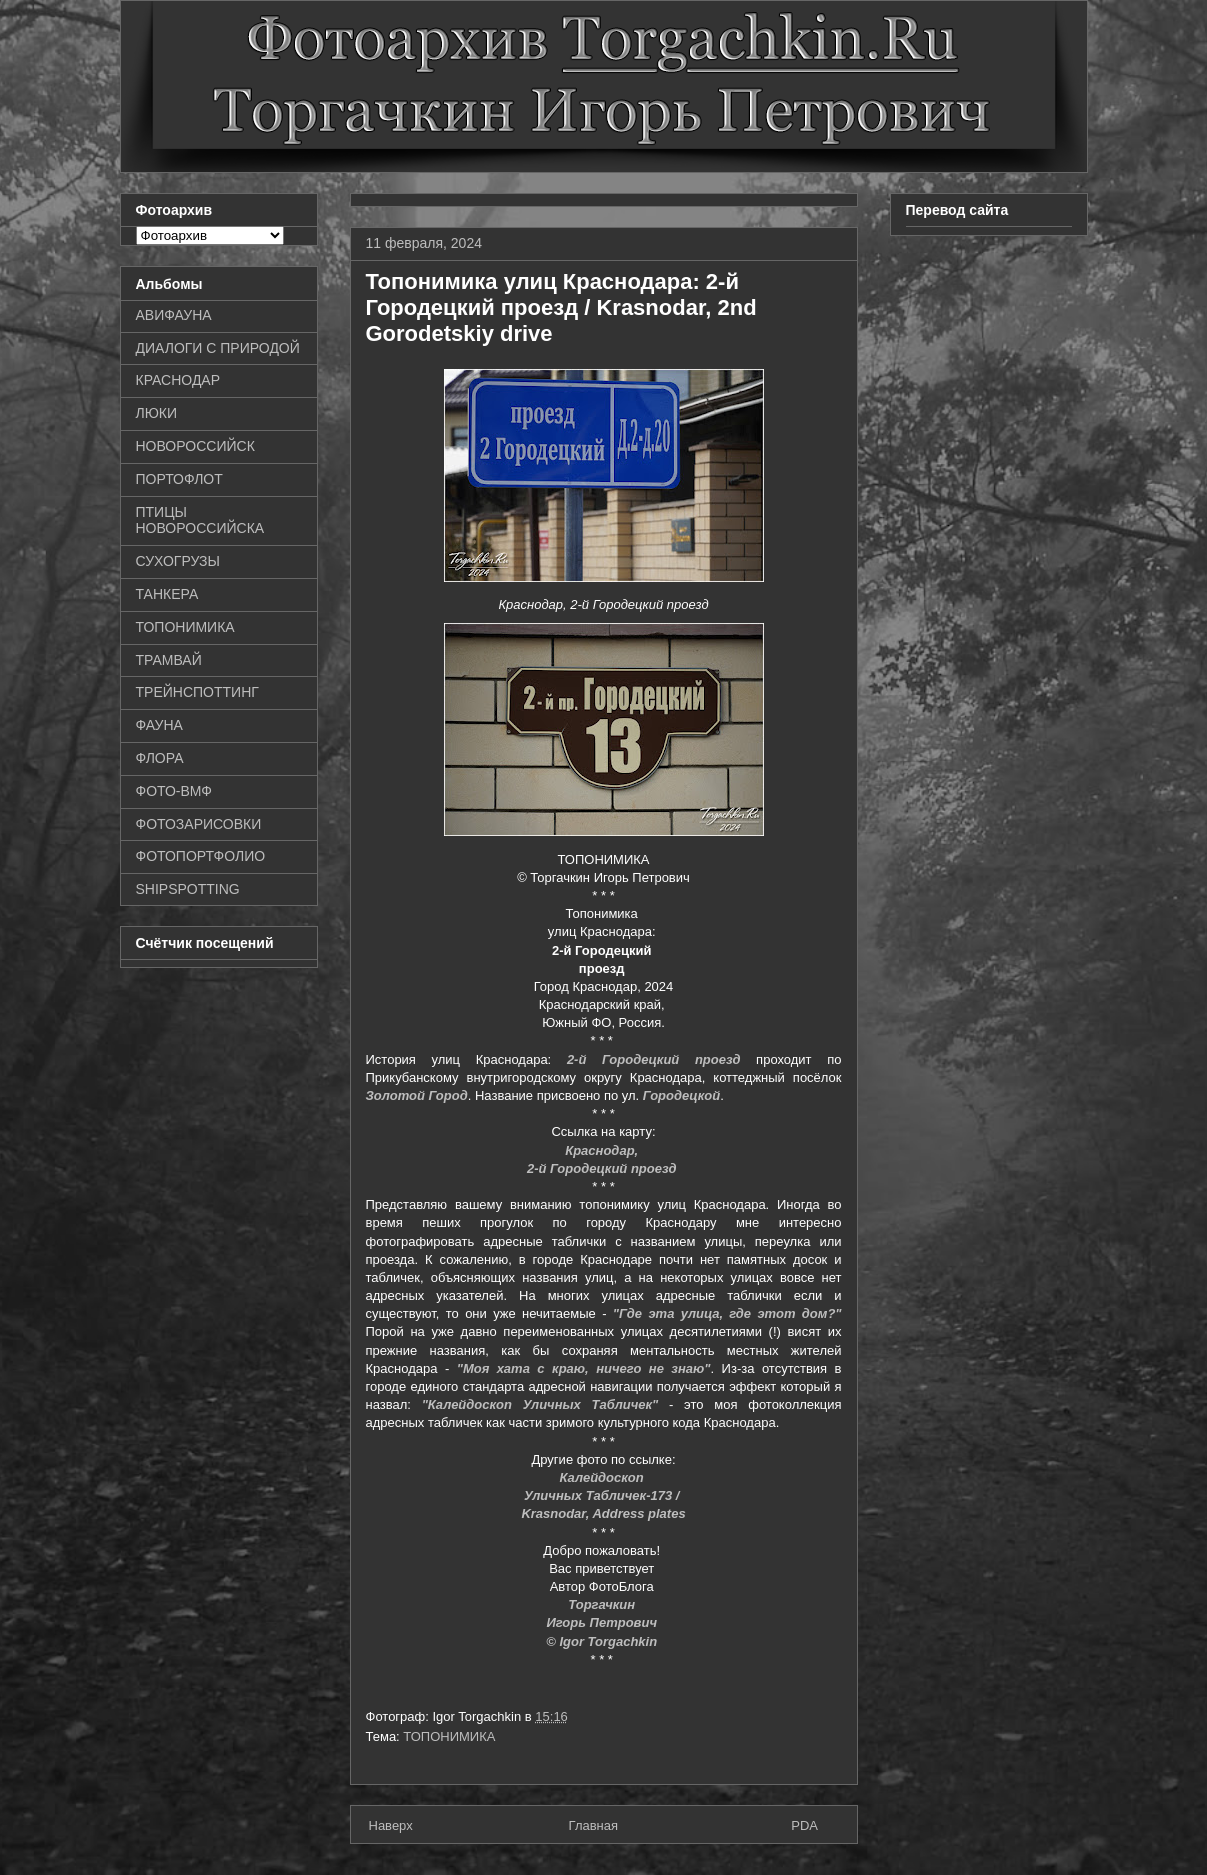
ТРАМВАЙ (169, 660)
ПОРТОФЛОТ (179, 479)
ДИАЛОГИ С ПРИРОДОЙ (218, 348)
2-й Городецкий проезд (654, 1059)
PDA (804, 1825)
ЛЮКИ (157, 413)
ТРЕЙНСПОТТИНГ (197, 692)
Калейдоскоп (604, 1477)
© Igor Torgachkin (603, 1641)
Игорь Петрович (603, 1622)
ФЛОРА (160, 758)
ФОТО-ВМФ (174, 791)
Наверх (391, 1825)
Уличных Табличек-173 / (603, 1495)
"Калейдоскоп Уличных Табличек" (540, 1404)
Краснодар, (603, 1150)
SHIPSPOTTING (188, 889)
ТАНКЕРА (167, 594)
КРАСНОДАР (178, 380)
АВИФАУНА (174, 315)
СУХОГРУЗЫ (178, 561)
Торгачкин (603, 1604)
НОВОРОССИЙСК (195, 446)
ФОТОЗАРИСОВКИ (199, 824)
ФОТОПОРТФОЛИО (201, 856)
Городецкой (681, 1095)
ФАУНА (159, 725)
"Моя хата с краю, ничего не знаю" (584, 1368)
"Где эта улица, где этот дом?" (727, 1313)
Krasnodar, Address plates (603, 1513)
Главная (593, 1825)
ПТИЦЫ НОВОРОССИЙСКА (200, 520)
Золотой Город (417, 1095)
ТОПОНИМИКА (449, 1736)
